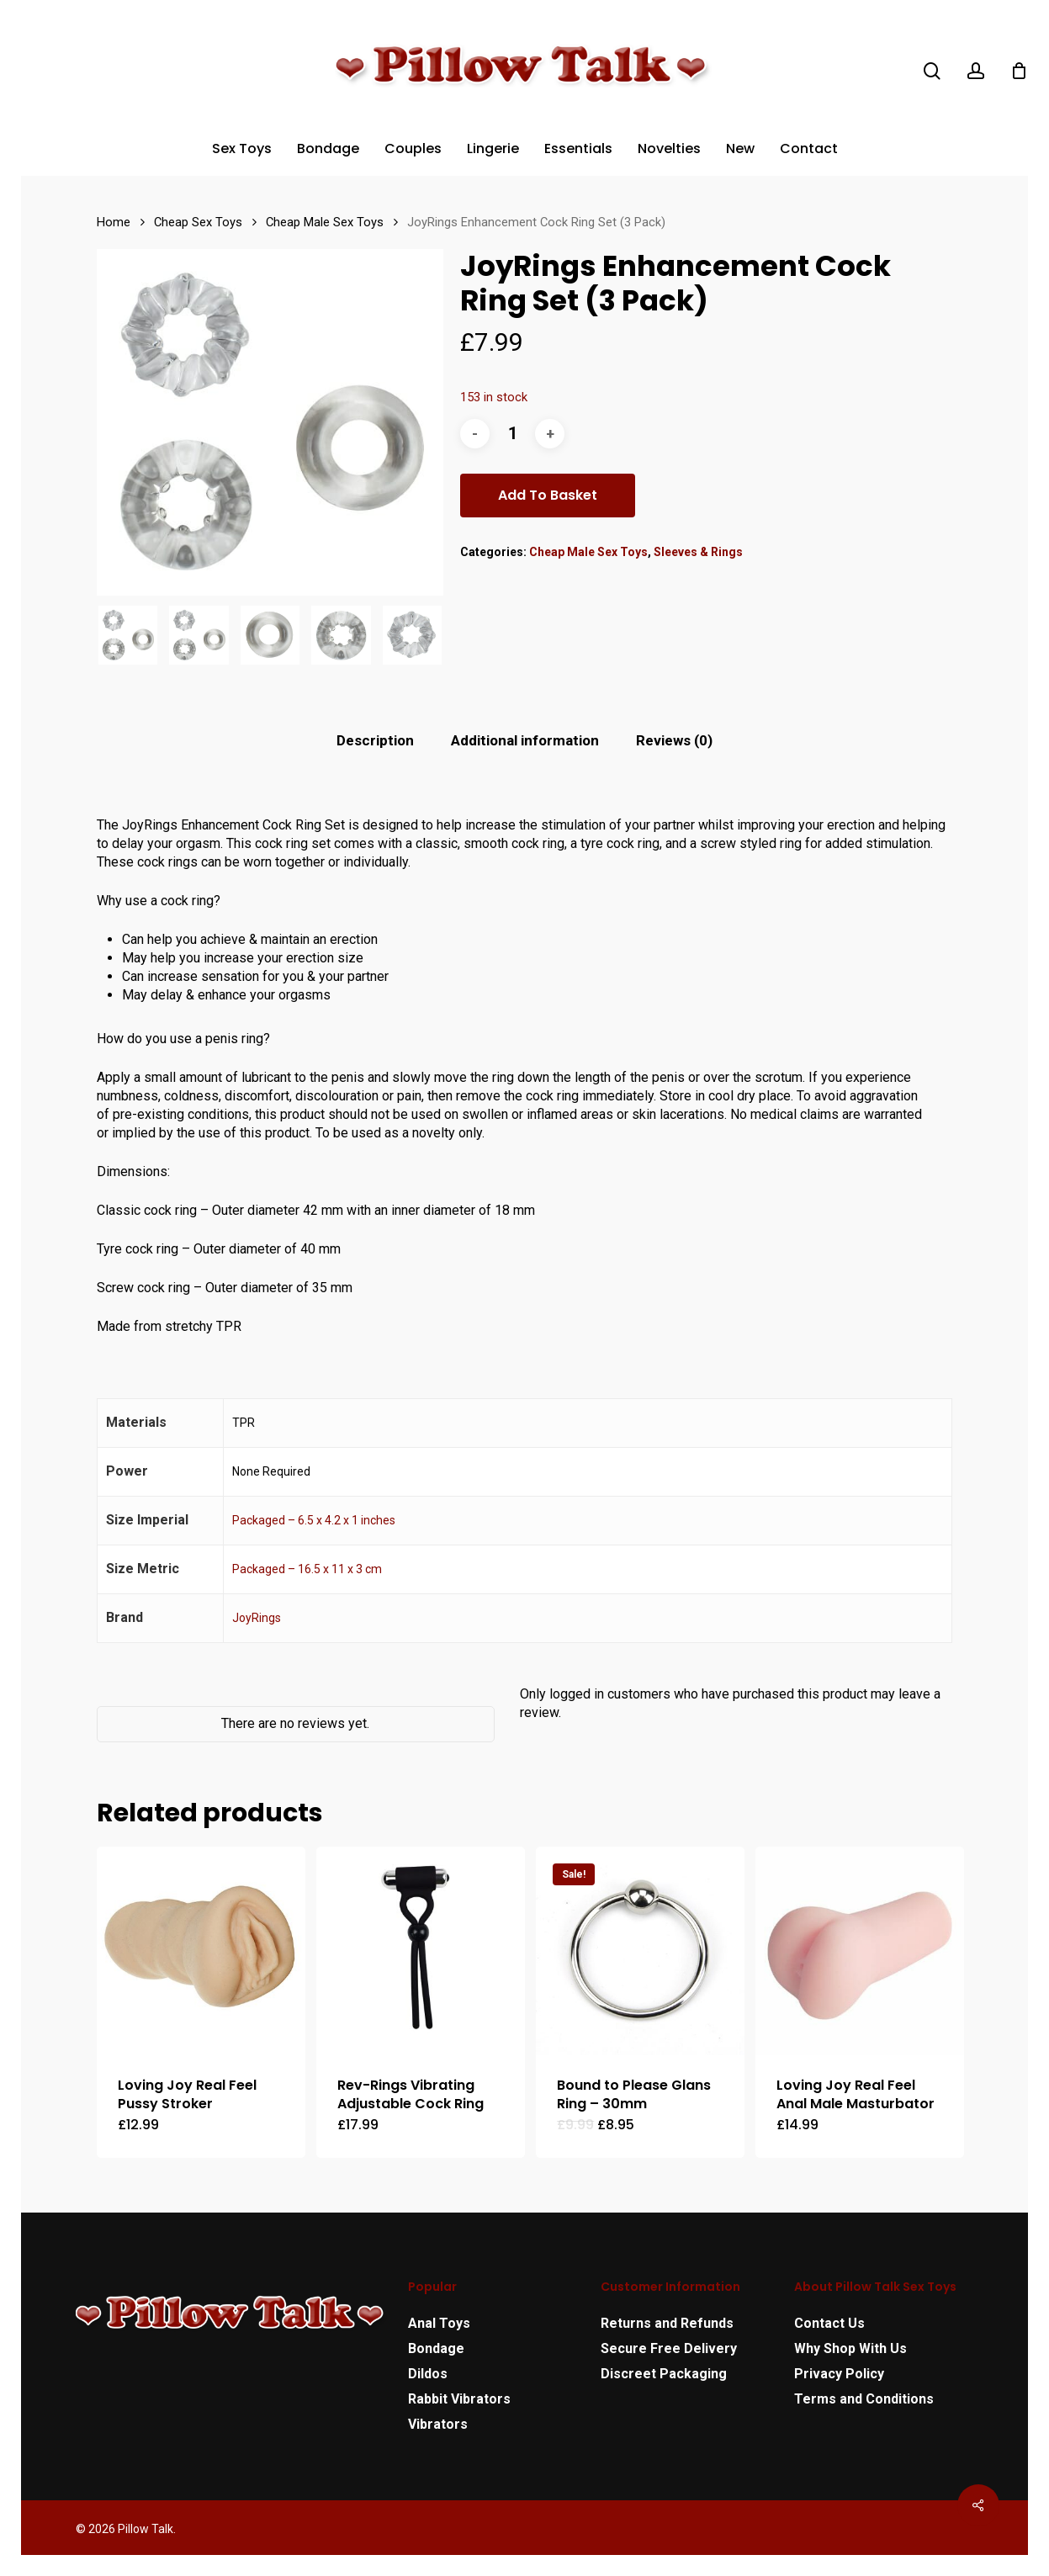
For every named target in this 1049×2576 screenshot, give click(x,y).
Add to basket (547, 495)
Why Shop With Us (850, 2348)
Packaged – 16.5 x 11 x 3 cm (307, 1569)
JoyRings (256, 1618)
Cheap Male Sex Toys (325, 222)
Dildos (428, 2374)
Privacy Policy (839, 2374)
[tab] (375, 740)
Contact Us (829, 2323)
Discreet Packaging (664, 2374)
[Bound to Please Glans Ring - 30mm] (640, 1951)
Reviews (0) (674, 740)
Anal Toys (439, 2323)
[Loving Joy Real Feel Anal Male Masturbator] (859, 1951)
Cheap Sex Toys (198, 222)
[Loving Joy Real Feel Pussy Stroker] (201, 1951)
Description (375, 740)
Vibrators (438, 2424)
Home (113, 222)
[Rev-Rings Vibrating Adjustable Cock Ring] (420, 1951)
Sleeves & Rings (698, 552)
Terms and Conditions (864, 2399)
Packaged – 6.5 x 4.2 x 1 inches (313, 1520)
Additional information (525, 740)
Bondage (436, 2348)
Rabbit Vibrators (459, 2399)
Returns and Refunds (667, 2323)
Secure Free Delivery (669, 2348)
